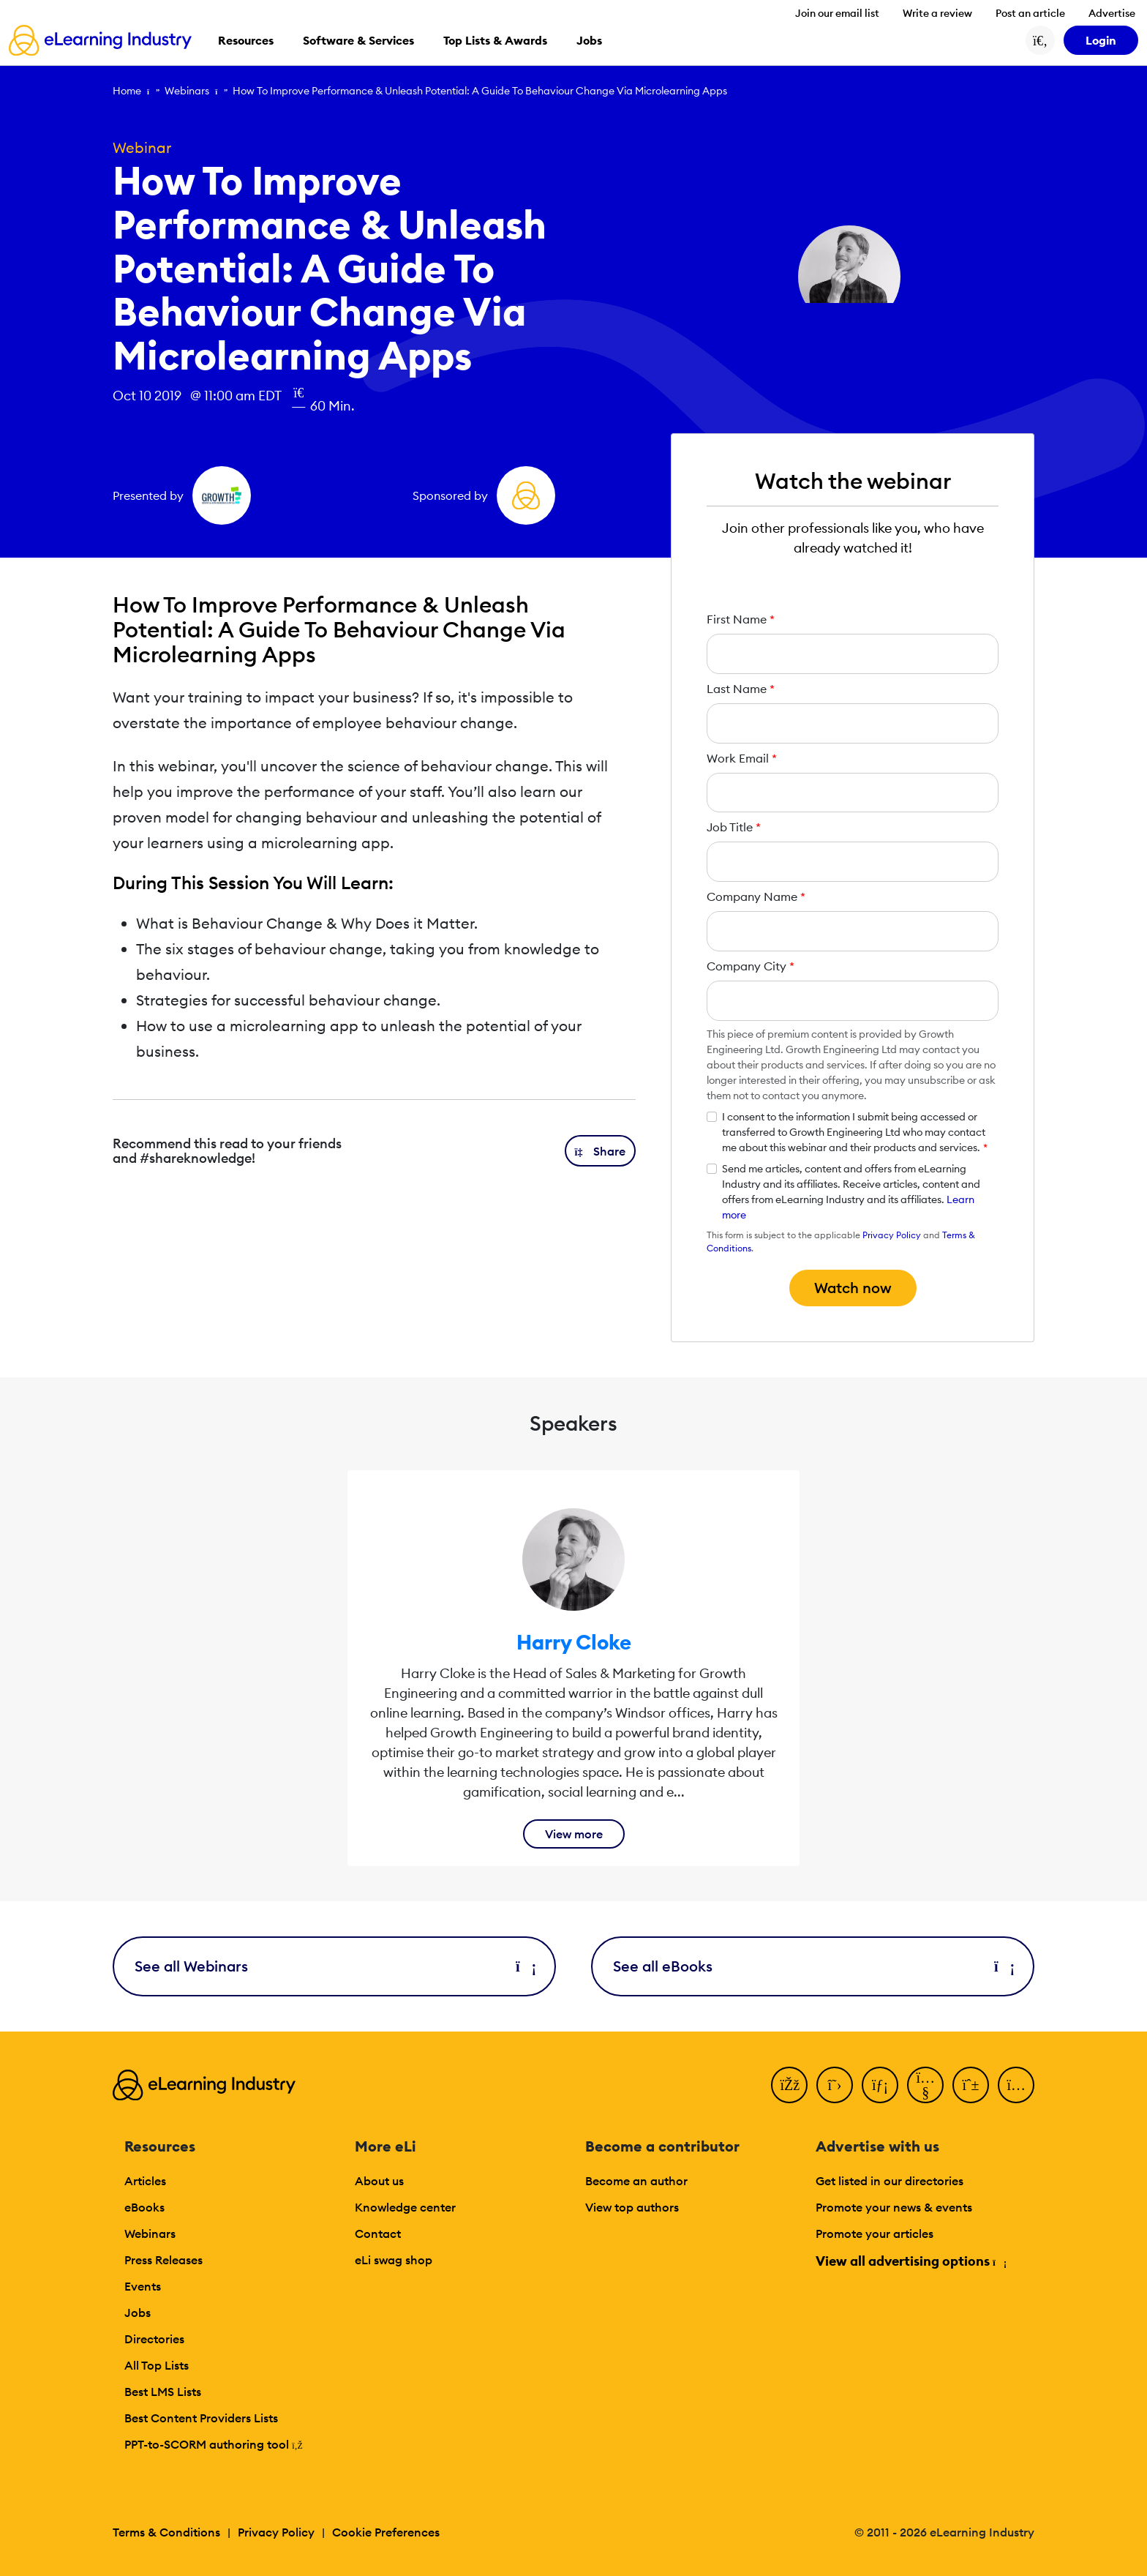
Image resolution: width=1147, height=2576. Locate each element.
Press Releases (163, 2260)
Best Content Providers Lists (201, 2418)
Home (127, 90)
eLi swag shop (393, 2260)
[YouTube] (925, 2085)
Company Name (756, 896)
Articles (145, 2181)
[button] (600, 1151)
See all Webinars (334, 1966)
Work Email (742, 758)
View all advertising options (910, 2261)
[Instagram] (1016, 2085)
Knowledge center (405, 2207)
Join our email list (837, 13)
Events (142, 2286)
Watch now (853, 1287)
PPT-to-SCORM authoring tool (213, 2444)
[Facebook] (789, 2085)
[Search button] (1040, 40)
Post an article (1030, 13)
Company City (750, 966)
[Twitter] (834, 2085)
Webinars (187, 90)
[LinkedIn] (880, 2085)
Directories (154, 2339)
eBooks (144, 2207)
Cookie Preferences (386, 2532)
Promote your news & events (894, 2207)
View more (574, 1834)
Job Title (734, 827)
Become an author (636, 2181)
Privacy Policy (891, 1234)
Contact (378, 2233)
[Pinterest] (970, 2085)
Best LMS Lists (162, 2391)
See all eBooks (812, 1966)
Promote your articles (874, 2233)
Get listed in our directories (889, 2181)
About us (379, 2181)
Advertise (1111, 13)
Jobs (137, 2312)
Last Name (741, 688)
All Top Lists (156, 2365)
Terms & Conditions (166, 2532)
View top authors (632, 2207)
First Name (741, 619)
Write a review (937, 13)
